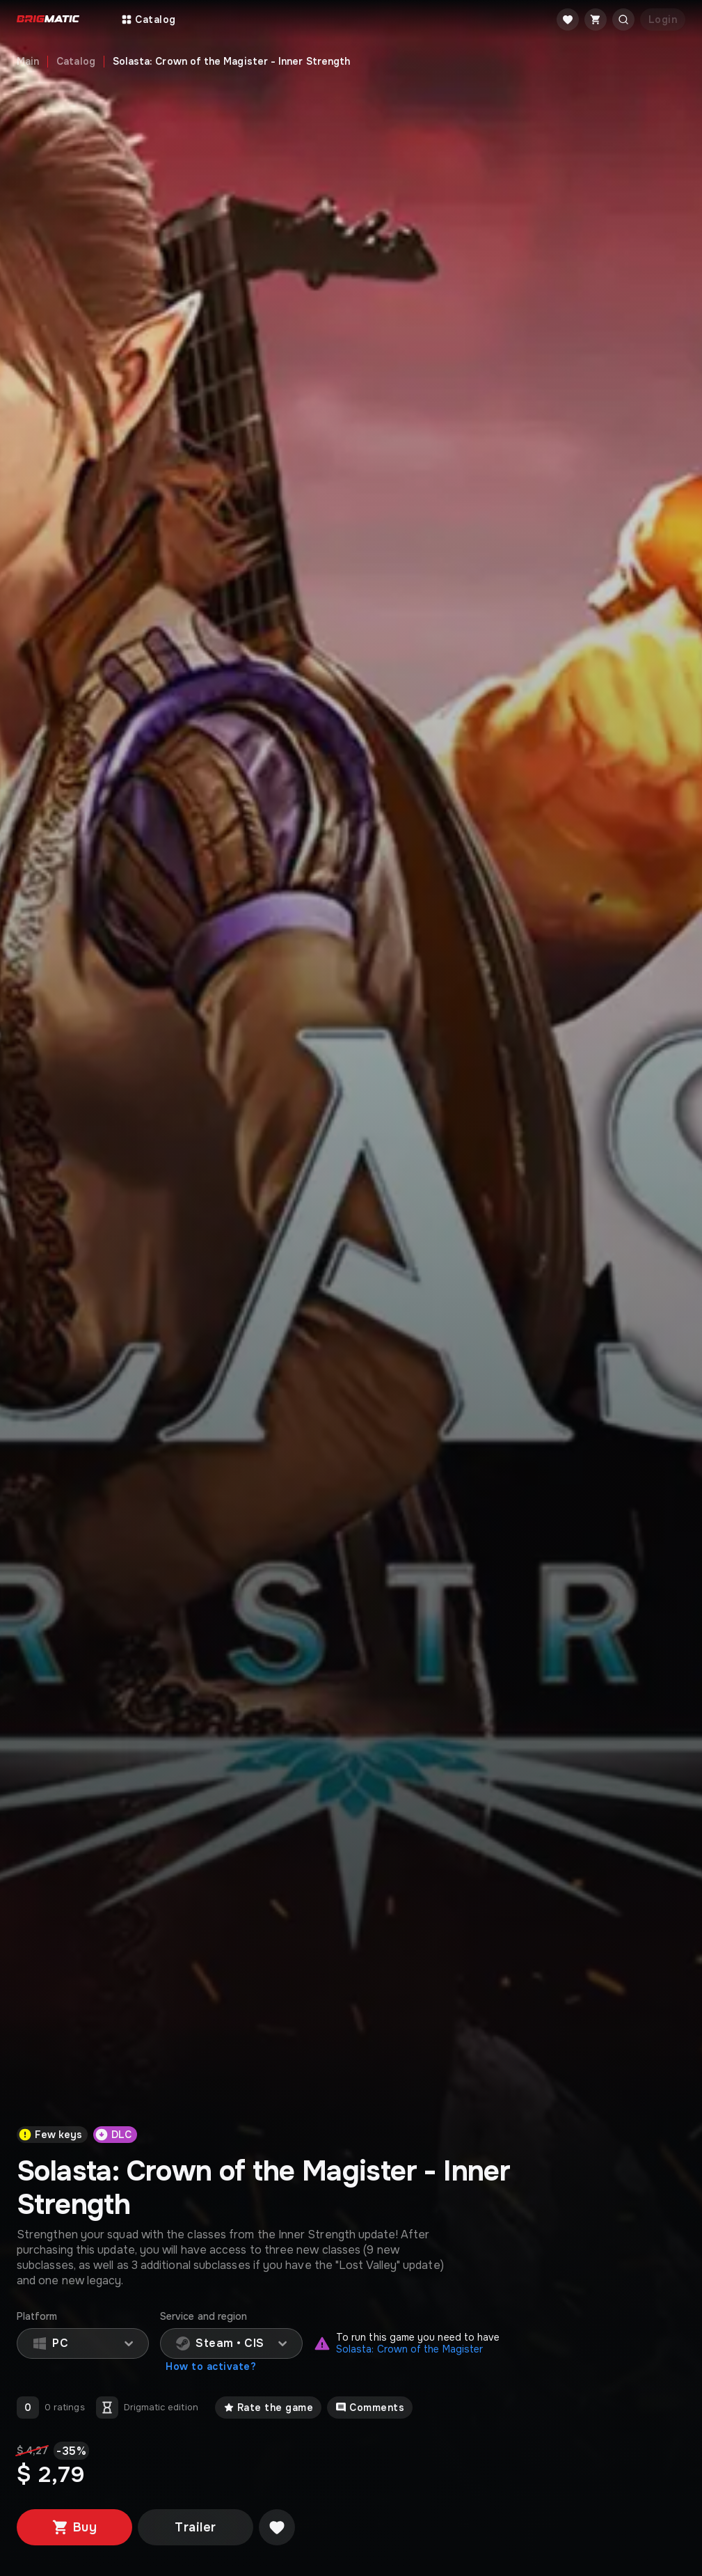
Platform (37, 2317)
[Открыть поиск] (623, 19)
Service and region (203, 2317)
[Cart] (595, 19)
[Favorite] (568, 19)
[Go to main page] (48, 20)
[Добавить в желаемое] (277, 2527)
